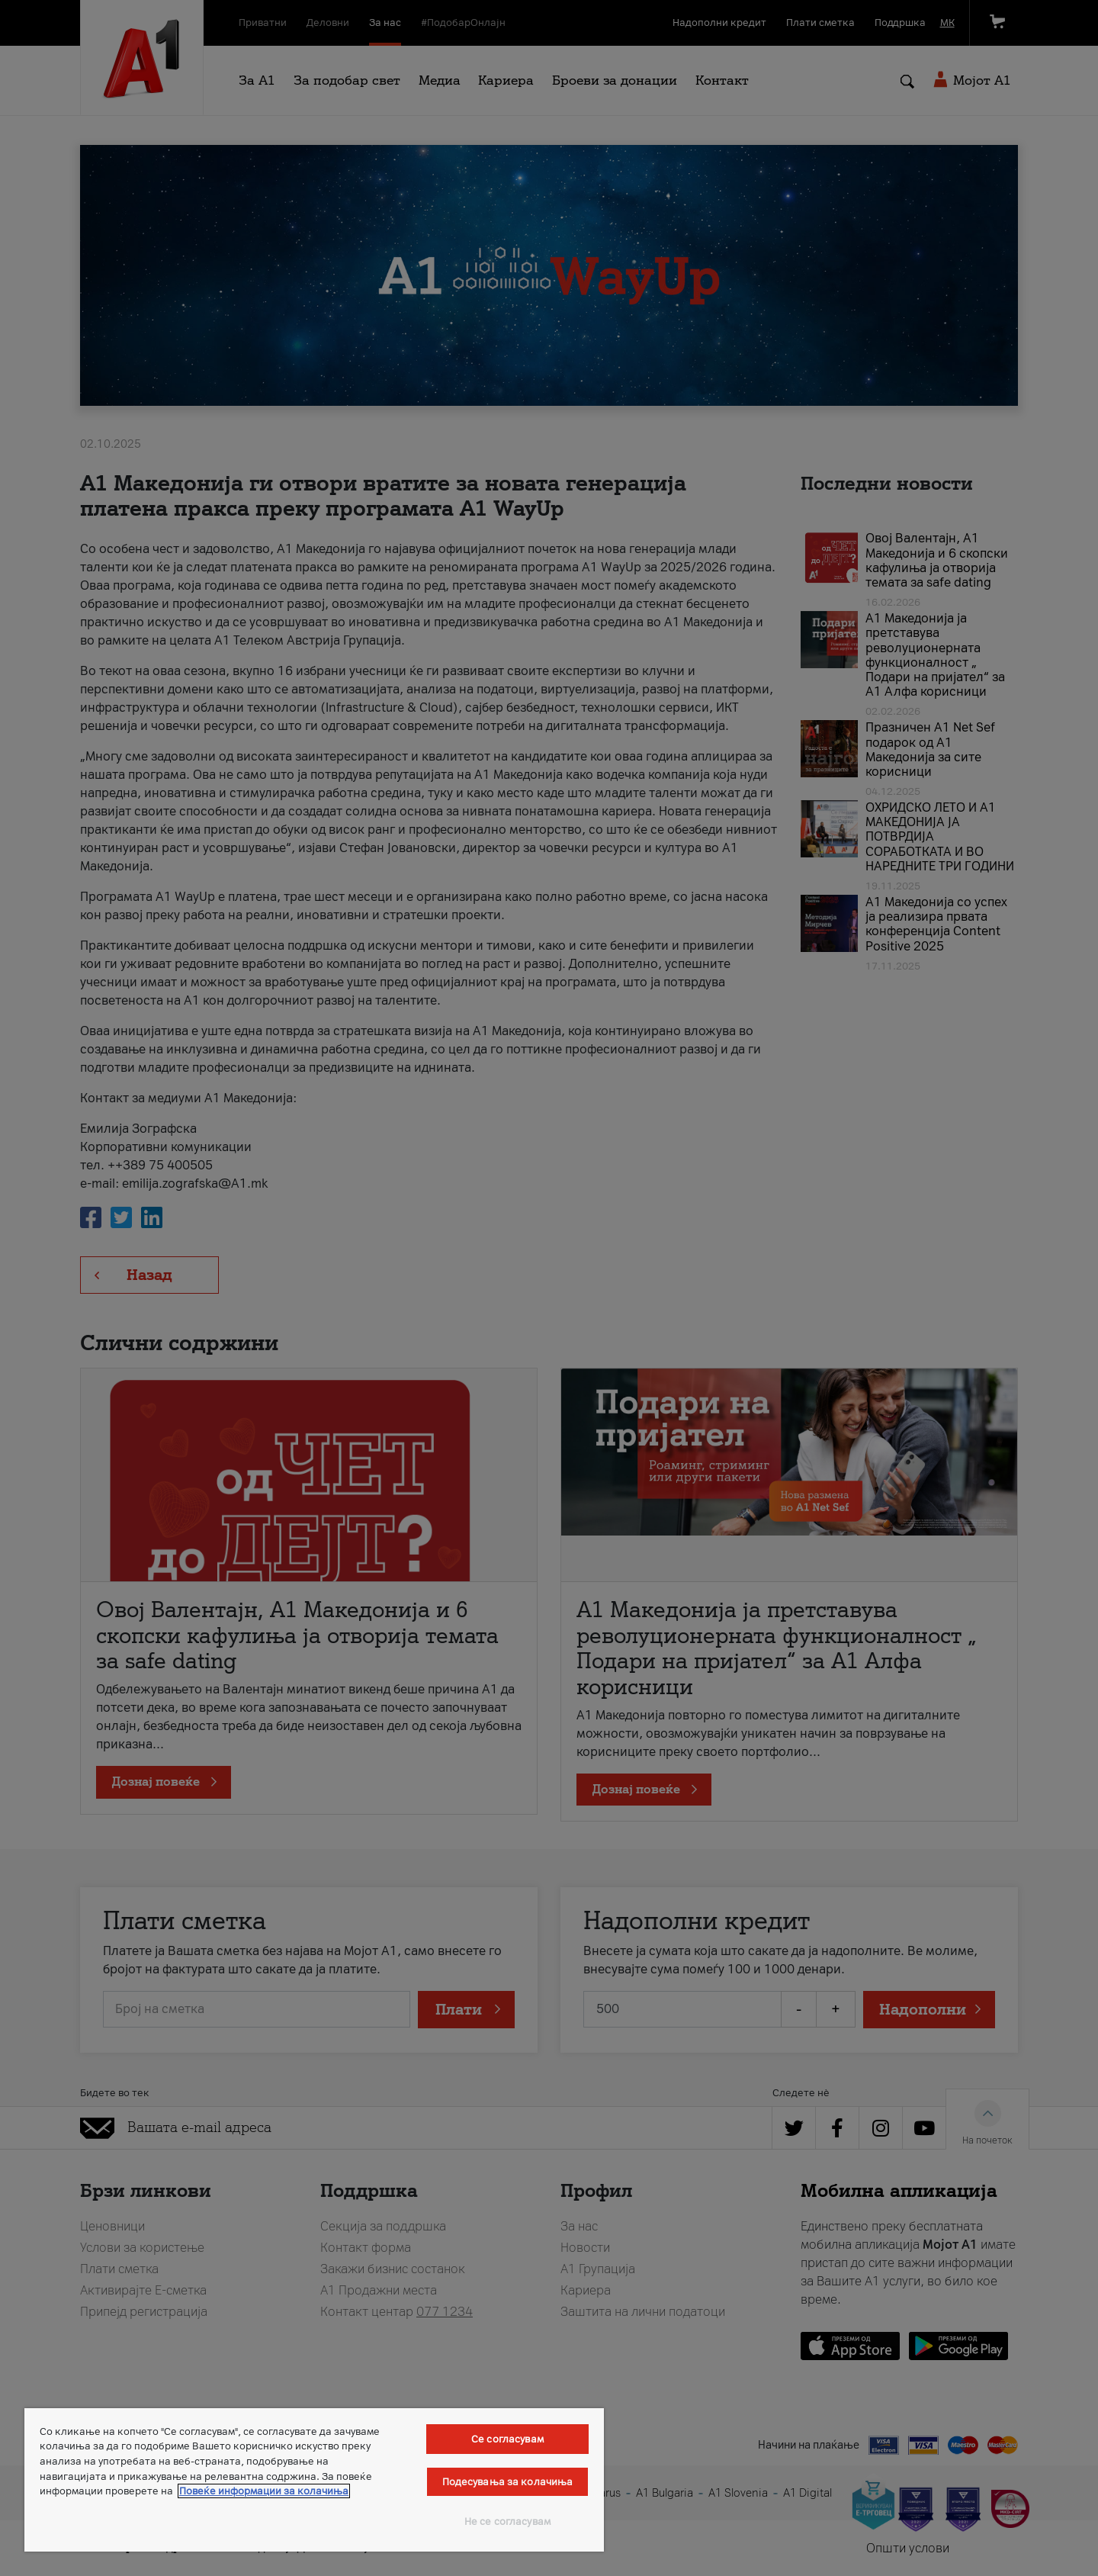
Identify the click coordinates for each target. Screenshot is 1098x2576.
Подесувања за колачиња (507, 2482)
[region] (314, 2480)
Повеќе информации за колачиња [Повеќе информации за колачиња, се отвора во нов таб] (263, 2491)
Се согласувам (507, 2439)
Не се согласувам (507, 2521)
